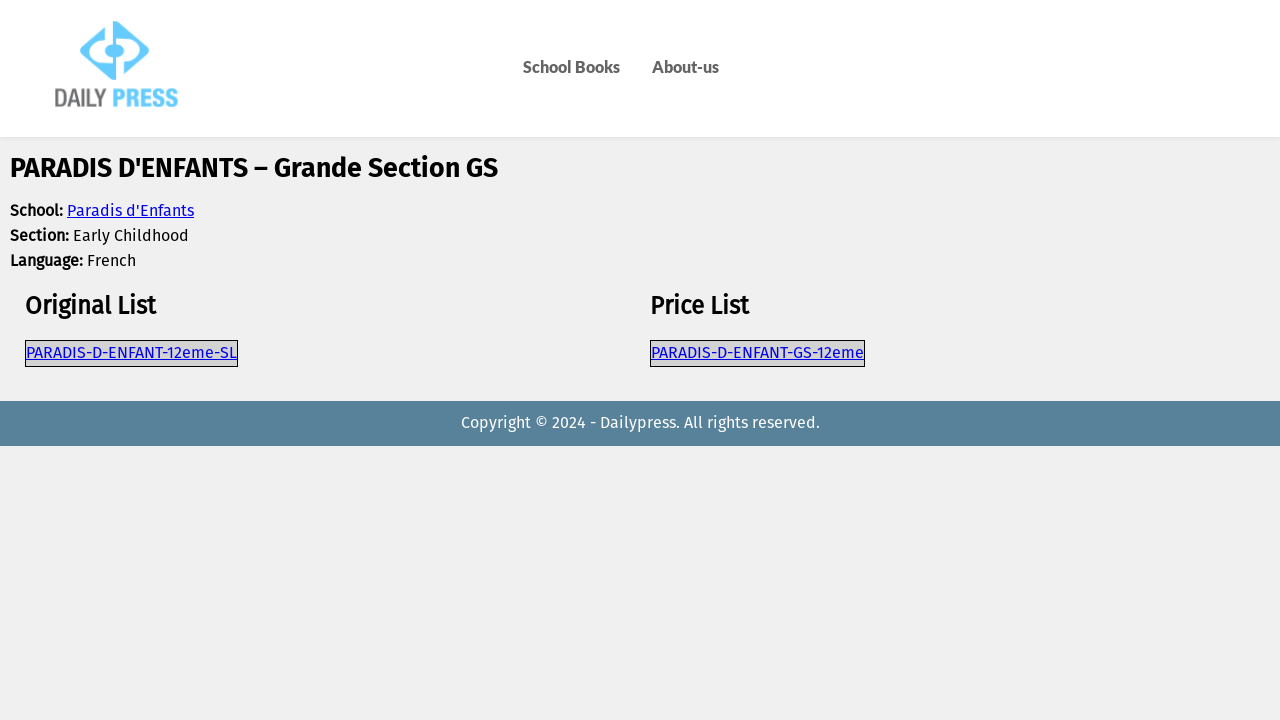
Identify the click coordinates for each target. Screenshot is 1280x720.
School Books (571, 66)
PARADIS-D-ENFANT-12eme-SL (131, 353)
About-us (685, 66)
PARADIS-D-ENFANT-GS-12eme (757, 353)
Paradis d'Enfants (130, 211)
